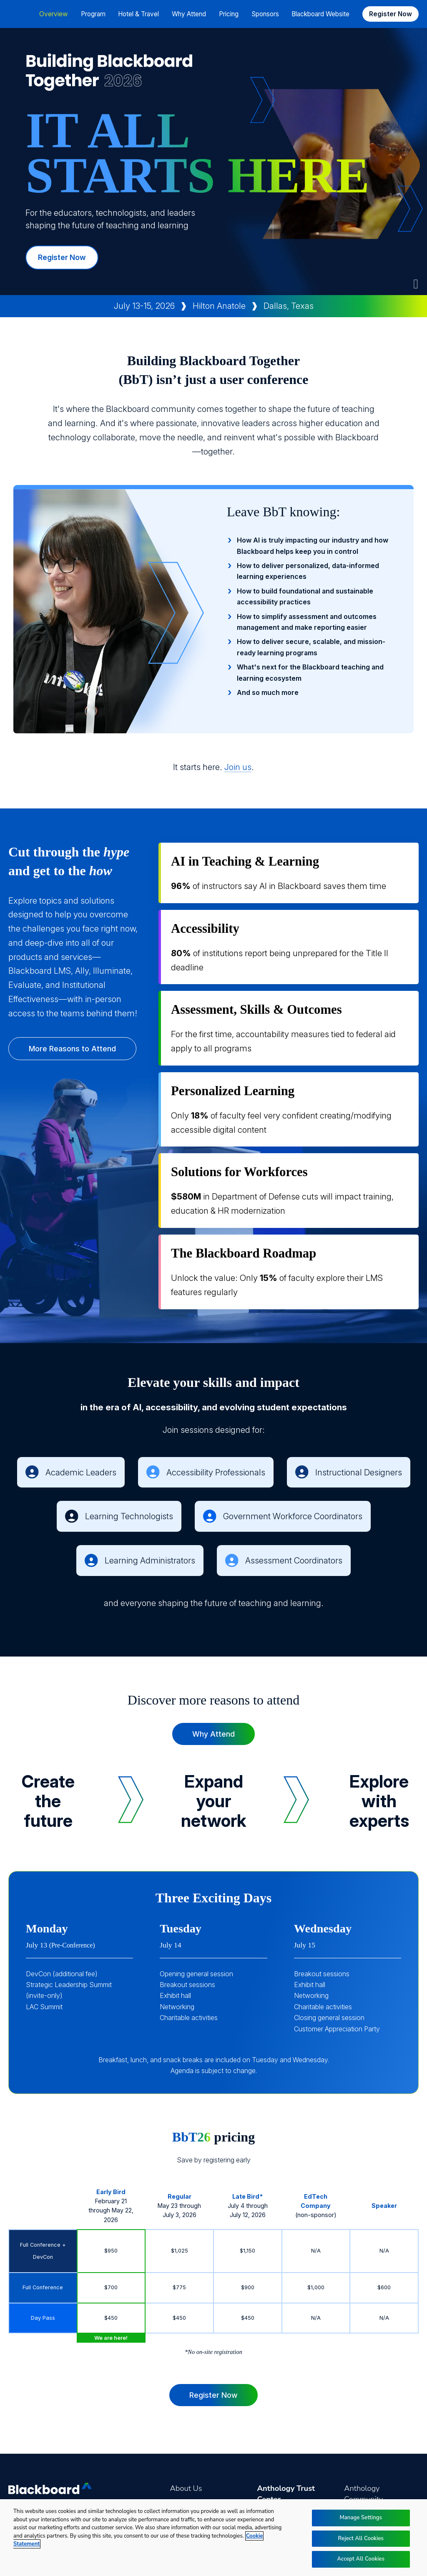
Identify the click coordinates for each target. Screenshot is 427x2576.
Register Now (390, 14)
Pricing (229, 14)
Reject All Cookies (361, 2538)
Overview (53, 14)
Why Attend (213, 1734)
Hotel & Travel (138, 14)
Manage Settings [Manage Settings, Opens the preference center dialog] (360, 2517)
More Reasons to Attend (72, 1048)
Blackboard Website (320, 14)
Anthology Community (363, 2493)
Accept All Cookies (360, 2559)
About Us (186, 2488)
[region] (213, 2537)
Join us (237, 767)
